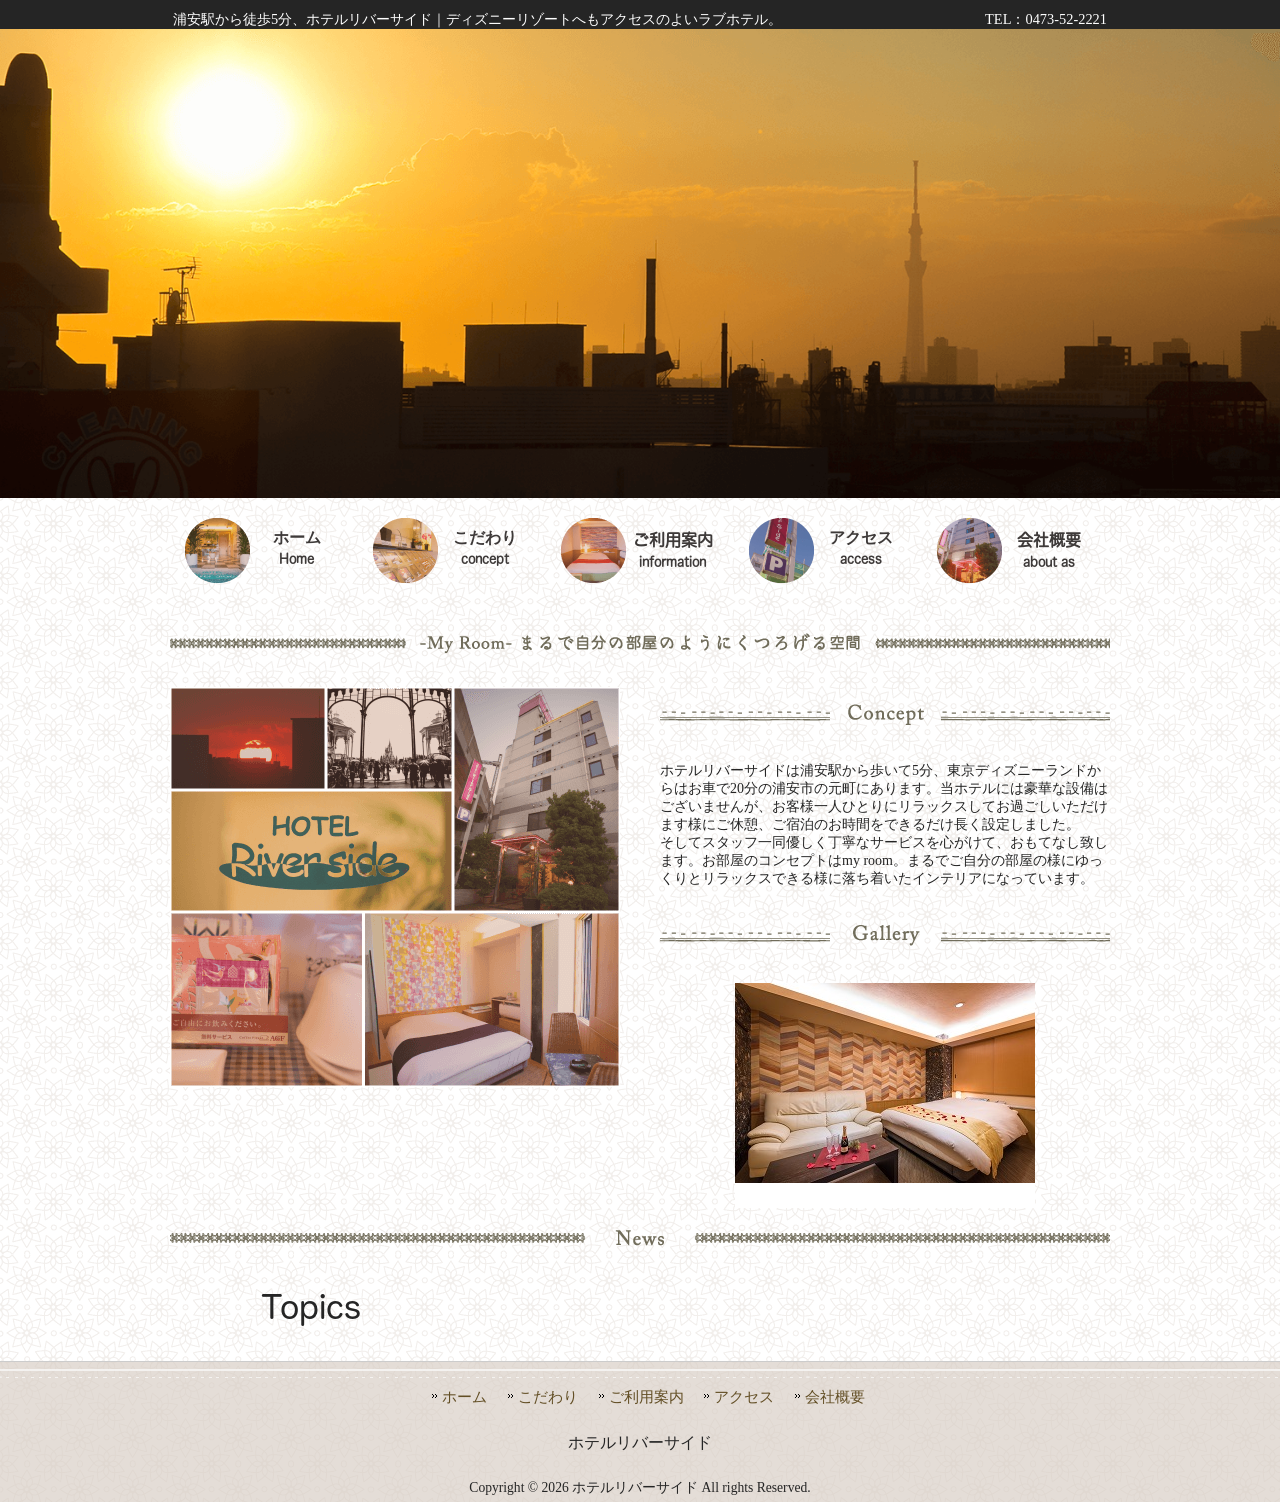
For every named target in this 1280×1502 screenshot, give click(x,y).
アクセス (744, 1396)
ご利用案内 (646, 1396)
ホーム (464, 1396)
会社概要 (835, 1396)
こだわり (548, 1396)
